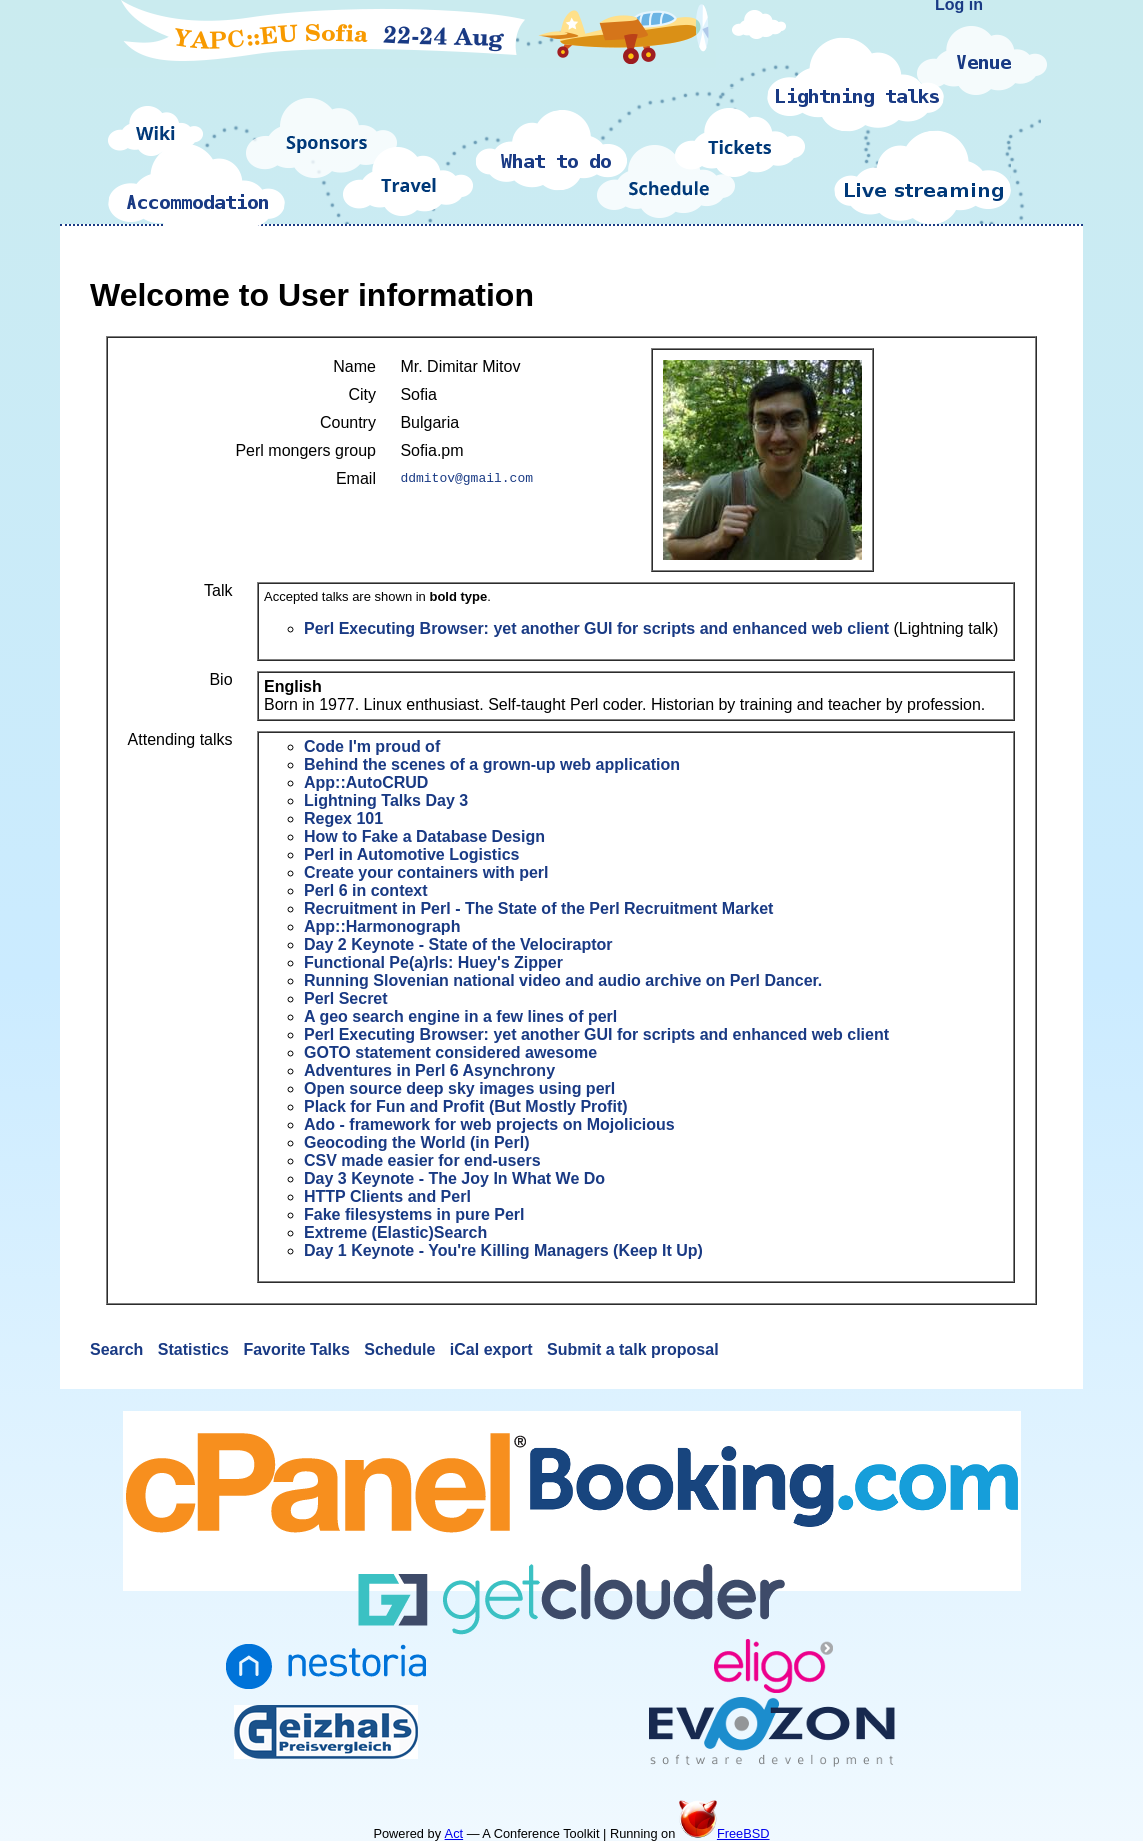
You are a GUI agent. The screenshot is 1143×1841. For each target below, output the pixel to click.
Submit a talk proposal (633, 1349)
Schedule (402, 1349)
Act (454, 1833)
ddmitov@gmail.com (466, 479)
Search (119, 1349)
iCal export (493, 1349)
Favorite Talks (298, 1349)
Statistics (196, 1349)
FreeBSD (724, 1833)
